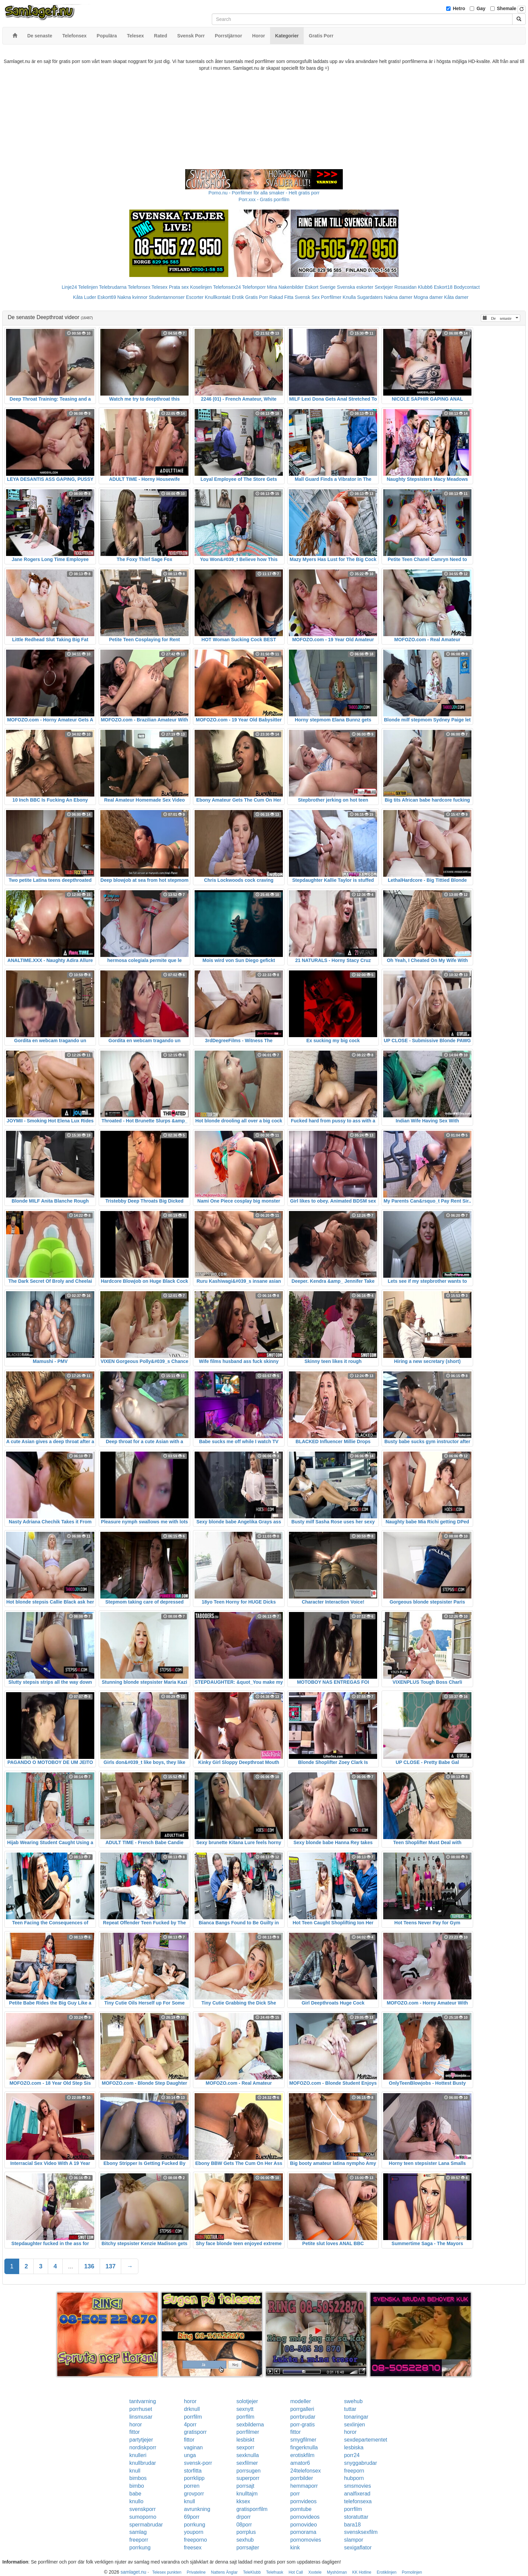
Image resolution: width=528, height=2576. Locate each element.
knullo (136, 2501)
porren (191, 2486)
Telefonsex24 (227, 287)
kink (295, 2547)
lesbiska (354, 2447)
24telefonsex (305, 2471)
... (70, 2266)
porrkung (194, 2524)
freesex (192, 2547)
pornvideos (303, 2501)
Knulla (349, 297)
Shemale (507, 8)
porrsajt (245, 2486)
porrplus (246, 2532)
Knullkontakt (217, 297)
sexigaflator (358, 2547)
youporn (193, 2532)
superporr (247, 2478)
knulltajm (247, 2493)
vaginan (193, 2447)
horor (190, 2401)
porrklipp (194, 2478)
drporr (243, 2517)
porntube (300, 2509)
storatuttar (356, 2517)
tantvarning (142, 2401)
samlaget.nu (133, 2572)
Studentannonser (167, 297)
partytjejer (141, 2440)
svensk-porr (198, 2463)
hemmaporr (304, 2486)
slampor (353, 2540)
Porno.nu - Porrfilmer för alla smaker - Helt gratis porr (264, 192)
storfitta (192, 2471)
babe (135, 2493)
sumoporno (142, 2517)
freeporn (354, 2471)
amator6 (300, 2463)
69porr (191, 2517)
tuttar (350, 2409)
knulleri (137, 2455)
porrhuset (140, 2409)
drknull (192, 2409)
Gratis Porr (256, 297)
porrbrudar (303, 2417)
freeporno (195, 2540)
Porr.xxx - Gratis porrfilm (264, 199)
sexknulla (247, 2455)
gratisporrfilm (251, 2509)
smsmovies (357, 2486)
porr (295, 2493)
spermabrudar (146, 2524)
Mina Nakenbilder (285, 287)
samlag (138, 2532)
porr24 (352, 2455)
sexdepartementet (365, 2440)
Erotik (238, 297)
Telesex (159, 287)
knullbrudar (142, 2463)
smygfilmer (303, 2440)
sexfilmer (247, 2463)
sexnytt (245, 2409)
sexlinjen (354, 2424)
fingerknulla (304, 2447)
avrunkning (197, 2509)
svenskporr (142, 2509)
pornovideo (303, 2524)
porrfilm (193, 2417)
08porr (244, 2524)
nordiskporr (142, 2447)
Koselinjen (201, 287)
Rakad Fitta (281, 297)
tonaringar (356, 2417)
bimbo (136, 2486)
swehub (353, 2401)
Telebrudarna (113, 287)
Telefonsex (139, 287)
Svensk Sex (307, 297)
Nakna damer (398, 297)
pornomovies (305, 2540)
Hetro (459, 8)
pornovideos (305, 2517)
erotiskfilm (302, 2455)
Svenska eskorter (355, 287)
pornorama (303, 2532)
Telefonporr (254, 287)
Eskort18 (443, 287)
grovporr (194, 2493)
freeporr (138, 2540)
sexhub (245, 2540)
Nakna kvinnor (132, 297)
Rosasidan (405, 287)
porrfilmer (247, 2432)
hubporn (354, 2478)
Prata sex (179, 287)
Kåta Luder (84, 297)
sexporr (245, 2447)
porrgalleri (302, 2409)
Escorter (194, 297)
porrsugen (248, 2471)
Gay (480, 8)
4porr (190, 2424)
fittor (134, 2432)
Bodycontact (467, 287)
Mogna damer (428, 297)
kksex (243, 2501)
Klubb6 (425, 287)
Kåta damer (456, 297)
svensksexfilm (361, 2532)
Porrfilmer (331, 297)
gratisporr (195, 2432)
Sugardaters (370, 297)
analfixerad (357, 2493)
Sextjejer (384, 287)
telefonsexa (358, 2501)
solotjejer (247, 2401)
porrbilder (301, 2478)
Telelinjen (88, 287)
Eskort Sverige (320, 287)
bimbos (138, 2478)
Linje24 (69, 287)
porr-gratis (302, 2424)
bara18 (352, 2524)
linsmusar (140, 2417)
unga (190, 2455)
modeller (300, 2401)
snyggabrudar (360, 2463)
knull (134, 2471)
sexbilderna (250, 2424)
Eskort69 (106, 297)
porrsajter (247, 2547)
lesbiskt (245, 2440)
